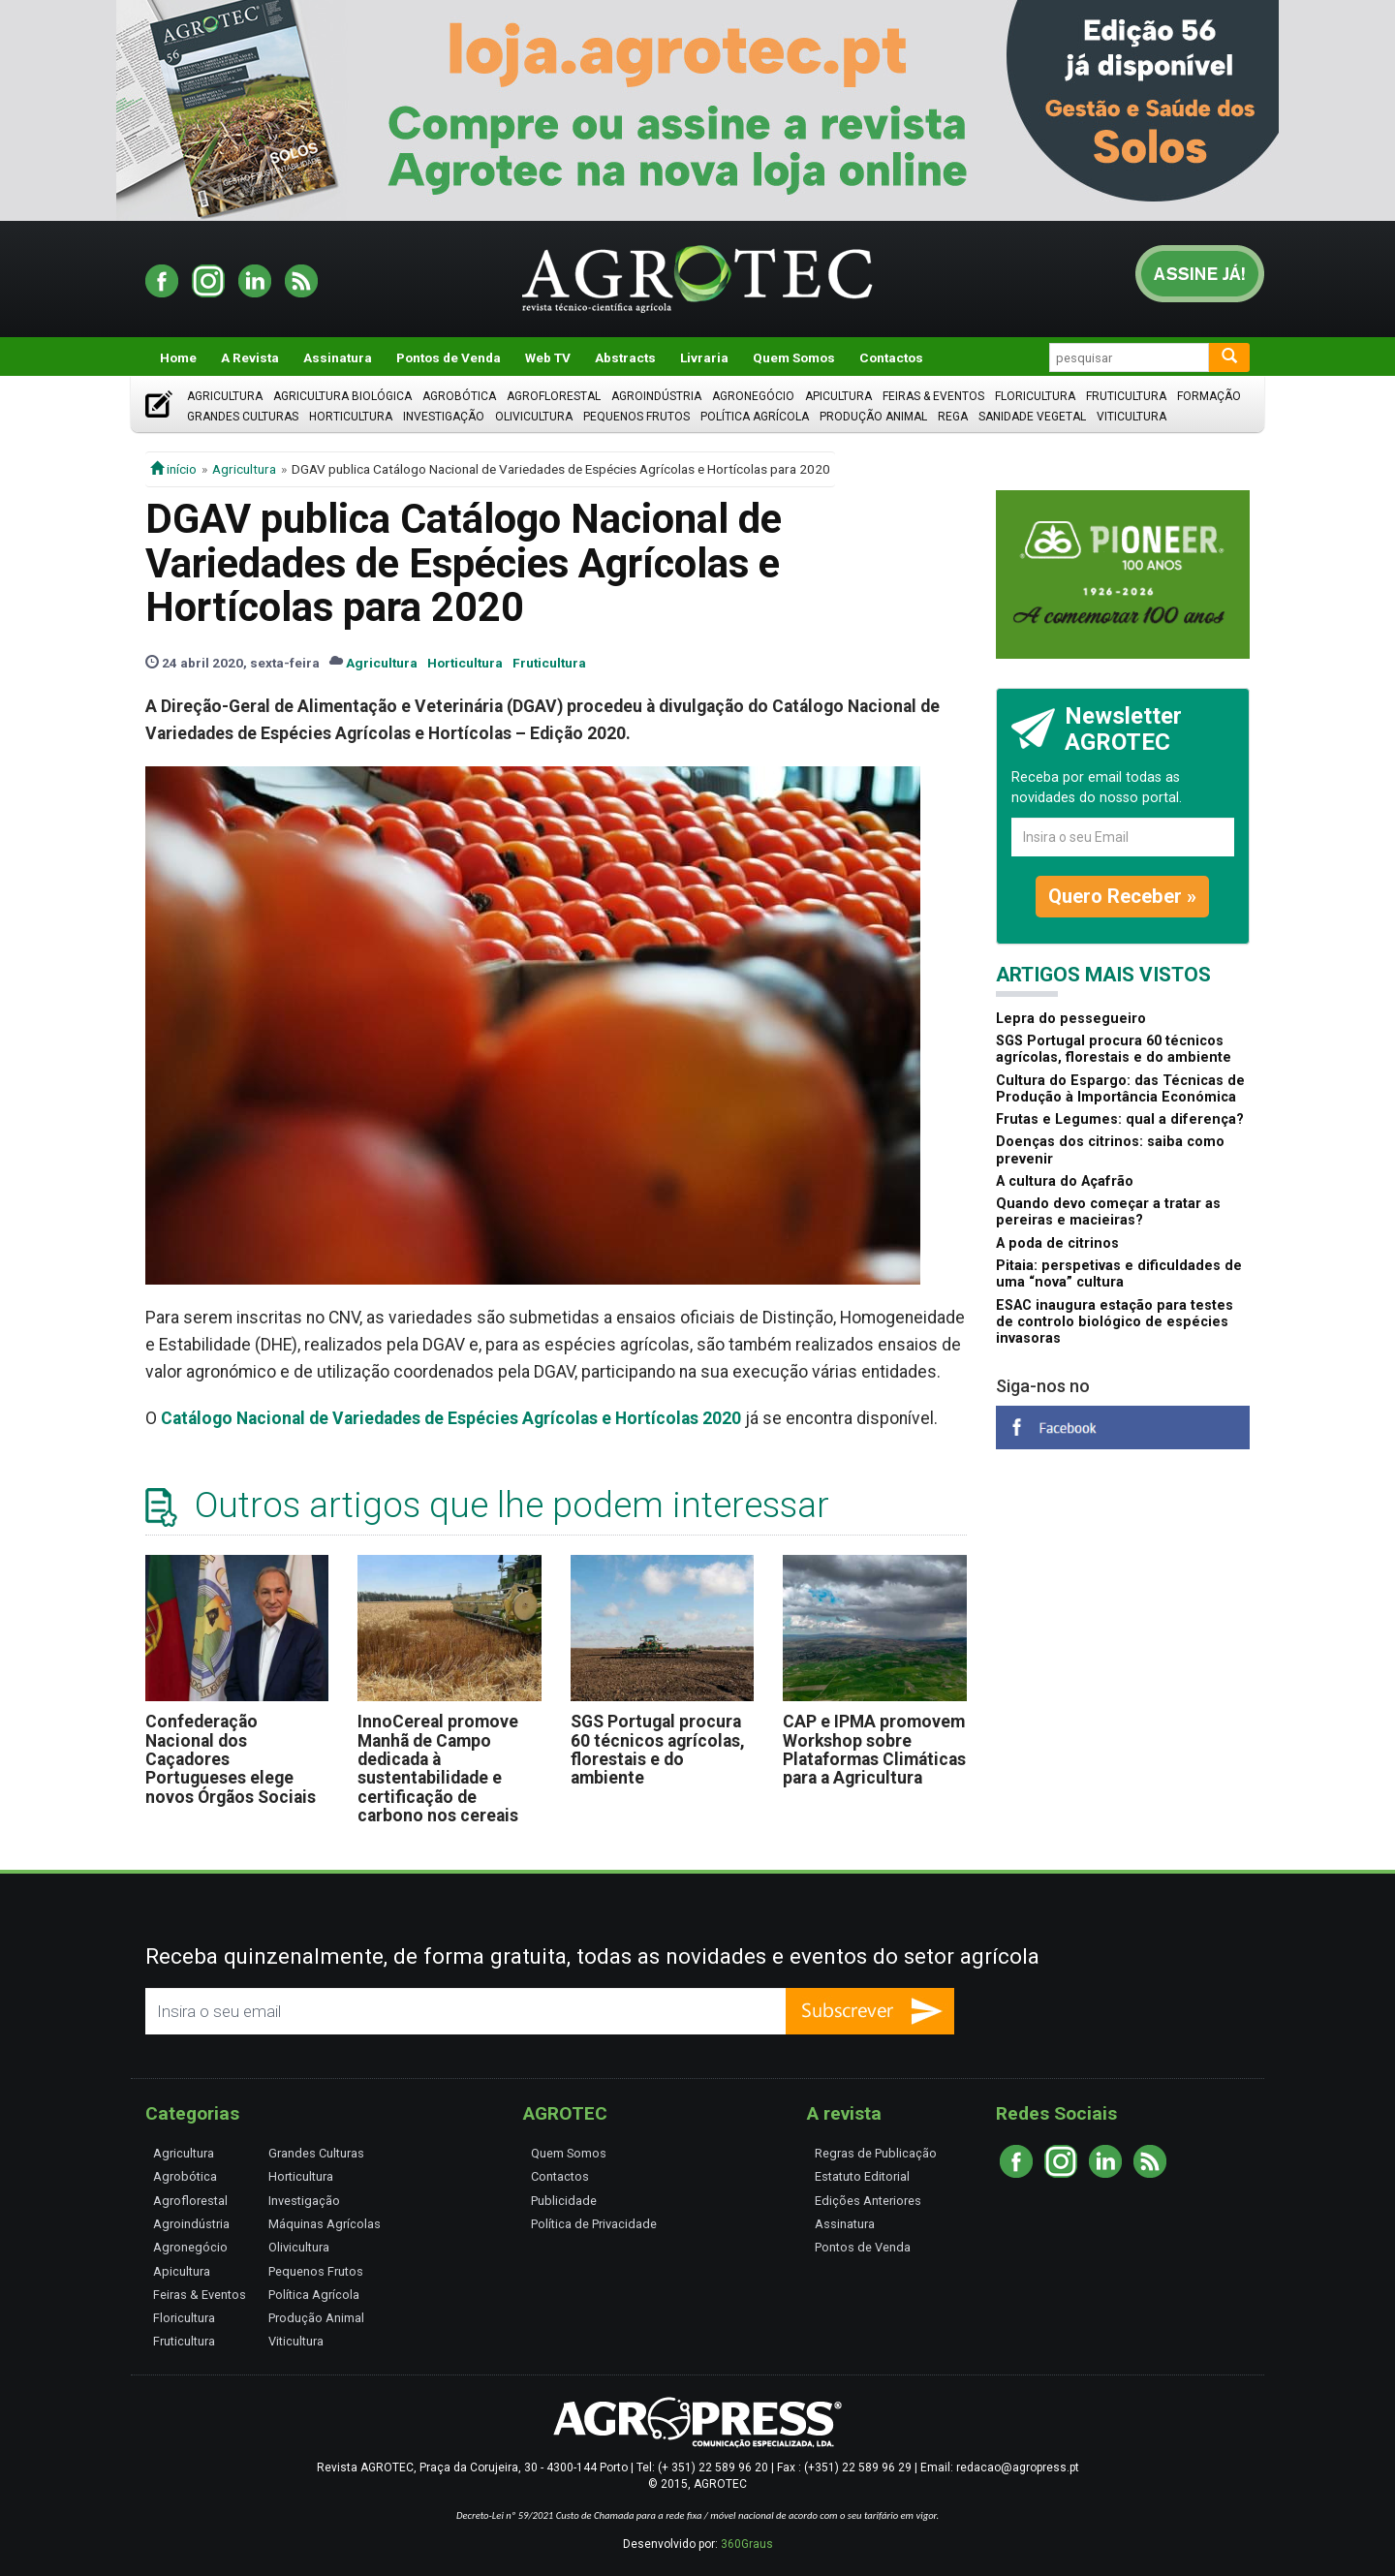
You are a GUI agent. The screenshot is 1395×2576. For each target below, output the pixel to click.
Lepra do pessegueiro (1071, 1018)
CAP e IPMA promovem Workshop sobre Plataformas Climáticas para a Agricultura (874, 1749)
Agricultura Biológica (342, 396)
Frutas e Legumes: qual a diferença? (1120, 1119)
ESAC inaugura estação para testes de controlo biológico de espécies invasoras (1114, 1322)
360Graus (747, 2544)
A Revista (250, 357)
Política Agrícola (754, 416)
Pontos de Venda (448, 357)
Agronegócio (753, 396)
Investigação (443, 416)
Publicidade (564, 2200)
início (173, 469)
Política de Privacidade (594, 2224)
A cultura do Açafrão (1064, 1181)
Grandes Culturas (242, 416)
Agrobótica (459, 396)
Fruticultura (1126, 396)
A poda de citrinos (1057, 1243)
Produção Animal (873, 416)
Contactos (891, 357)
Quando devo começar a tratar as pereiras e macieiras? (1108, 1211)
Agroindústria (656, 396)
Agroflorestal (554, 396)
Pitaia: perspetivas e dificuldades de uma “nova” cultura (1119, 1273)
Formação (1209, 396)
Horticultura (350, 416)
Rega (953, 416)
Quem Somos (794, 357)
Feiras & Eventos (933, 396)
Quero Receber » (1122, 896)
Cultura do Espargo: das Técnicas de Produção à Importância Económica (1120, 1088)
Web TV (548, 357)
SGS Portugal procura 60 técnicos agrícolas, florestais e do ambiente (658, 1749)
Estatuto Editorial (862, 2176)
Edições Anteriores (868, 2200)
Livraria (704, 357)
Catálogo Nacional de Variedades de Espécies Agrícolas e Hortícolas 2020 (451, 1418)
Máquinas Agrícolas (324, 2224)
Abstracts (625, 357)
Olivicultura (534, 416)
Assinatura (337, 357)
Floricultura (1035, 396)
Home (178, 357)
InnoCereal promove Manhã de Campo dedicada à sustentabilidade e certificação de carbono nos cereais (437, 1768)
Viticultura (1131, 416)
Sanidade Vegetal (1032, 416)
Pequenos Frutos (636, 416)
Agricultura (225, 396)
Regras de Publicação (876, 2153)
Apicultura (838, 396)
